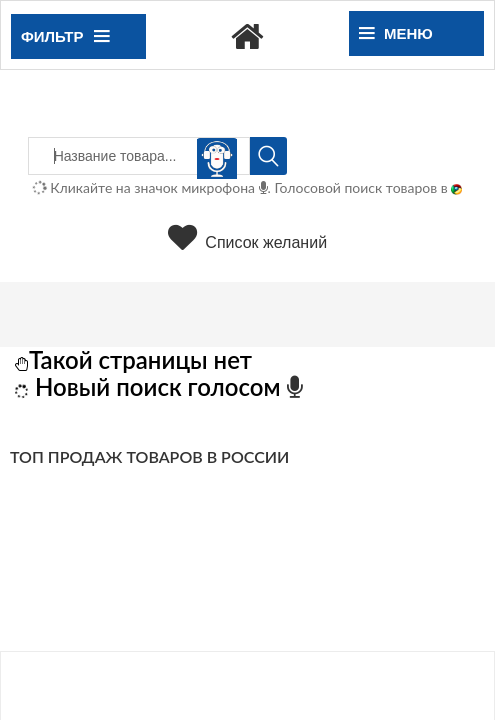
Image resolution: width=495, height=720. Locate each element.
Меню (396, 33)
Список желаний (247, 242)
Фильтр (65, 36)
